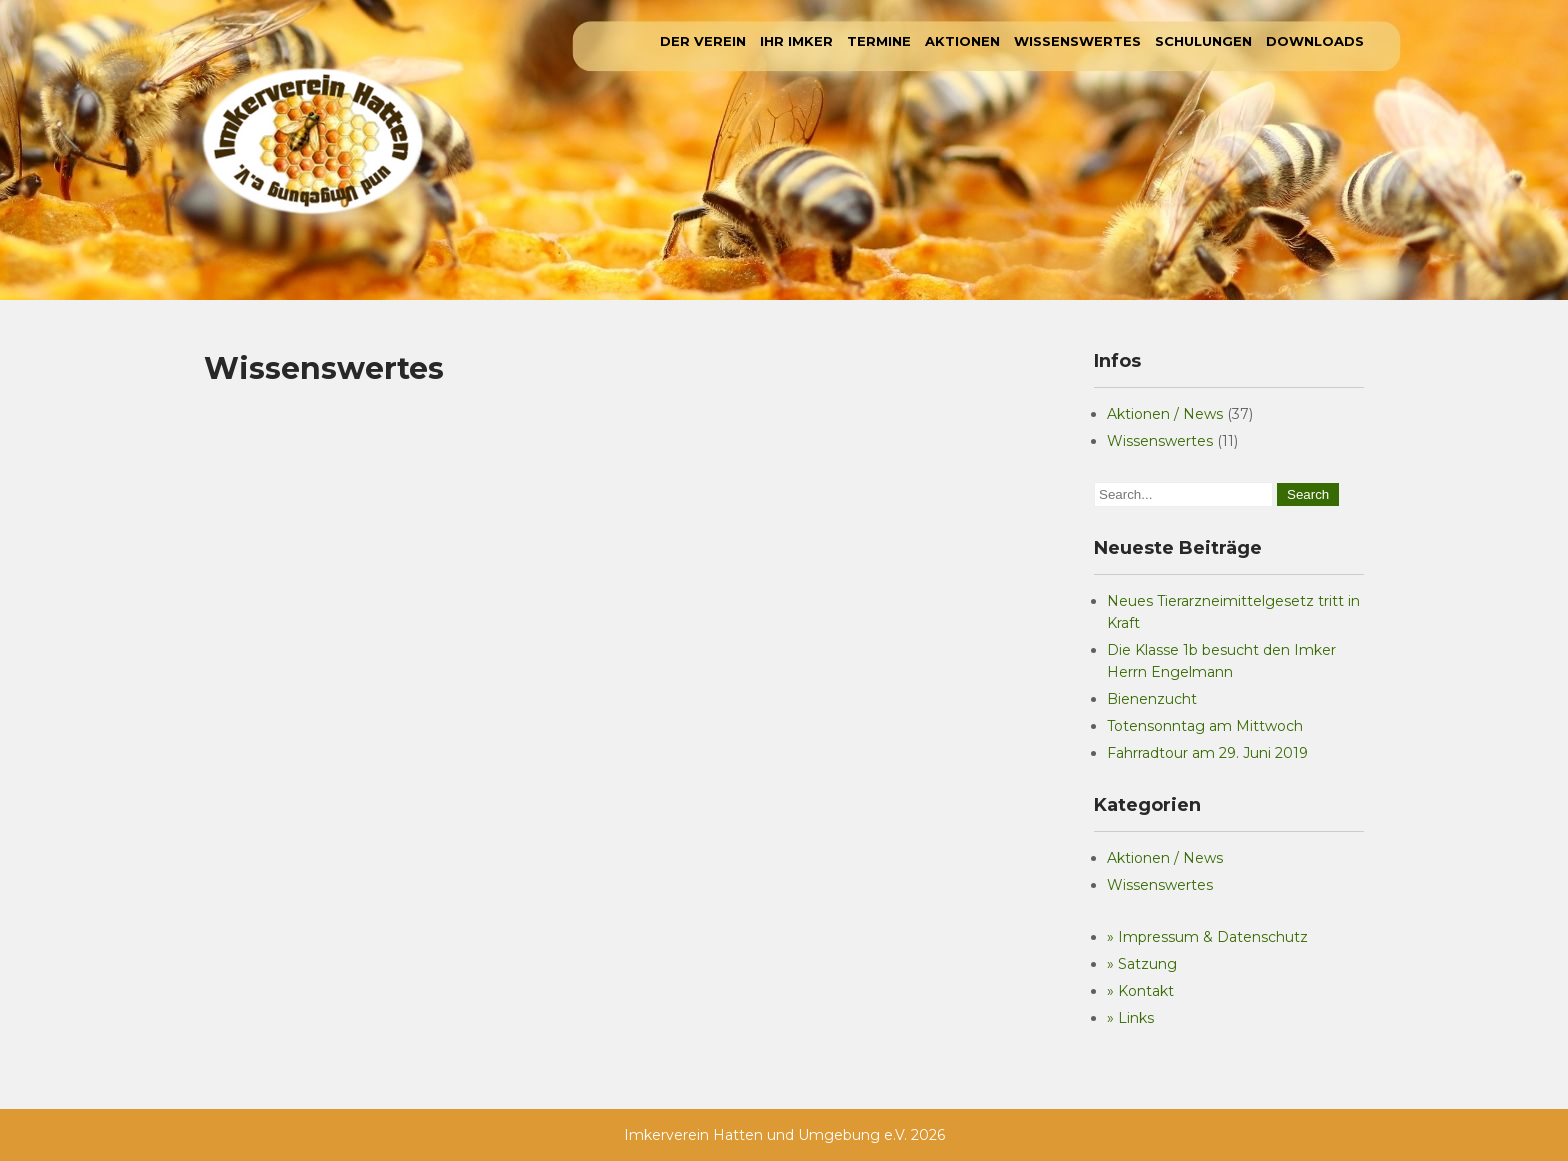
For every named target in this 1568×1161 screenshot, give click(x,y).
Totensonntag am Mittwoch (1205, 726)
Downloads (1315, 41)
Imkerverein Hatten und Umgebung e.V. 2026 (784, 1135)
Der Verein (703, 41)
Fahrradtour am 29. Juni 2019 (1207, 753)
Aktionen (962, 41)
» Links (1130, 1018)
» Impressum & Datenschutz (1207, 937)
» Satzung (1142, 964)
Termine (879, 41)
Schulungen (1203, 41)
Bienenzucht (1152, 699)
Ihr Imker (796, 41)
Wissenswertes (1077, 41)
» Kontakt (1140, 991)
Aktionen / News (1165, 414)
